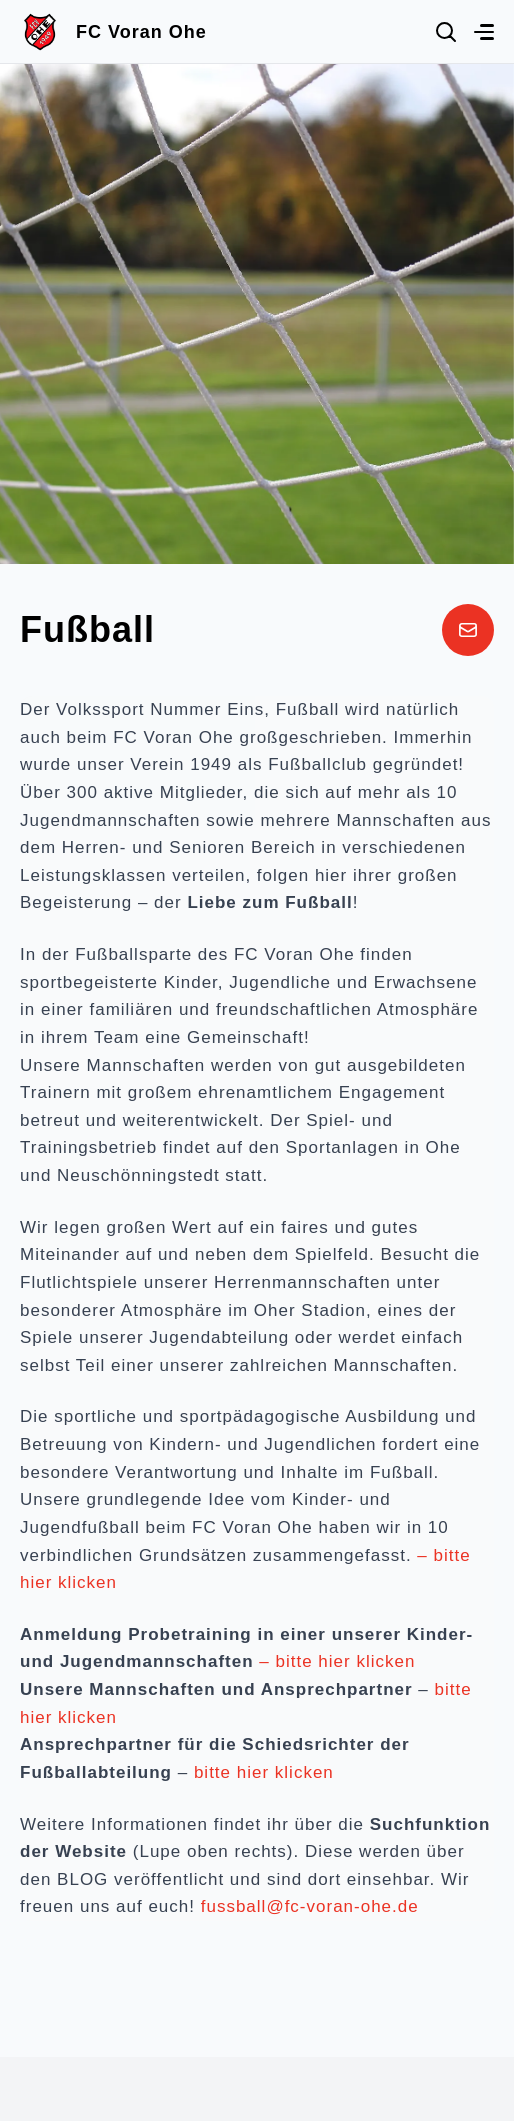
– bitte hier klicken (337, 1661)
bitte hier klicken (261, 1772)
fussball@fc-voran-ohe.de (310, 1906)
